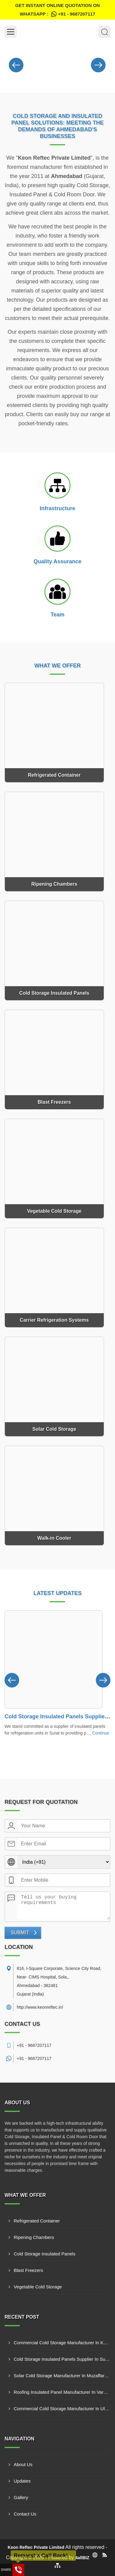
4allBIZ (82, 2557)
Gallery (21, 2497)
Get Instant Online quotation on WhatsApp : (57, 10)
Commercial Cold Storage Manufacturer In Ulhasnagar (62, 2408)
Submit (20, 1932)
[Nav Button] (16, 64)
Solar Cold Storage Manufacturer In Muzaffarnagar (62, 2375)
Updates (22, 2480)
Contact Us (25, 2513)
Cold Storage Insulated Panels (44, 2253)
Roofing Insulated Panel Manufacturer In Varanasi (62, 2392)
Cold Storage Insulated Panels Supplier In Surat (62, 2359)
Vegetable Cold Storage (38, 2286)
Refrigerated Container (37, 2220)
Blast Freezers (28, 2270)
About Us (23, 2464)
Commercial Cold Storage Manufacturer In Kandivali (62, 2342)
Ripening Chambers (34, 2237)
